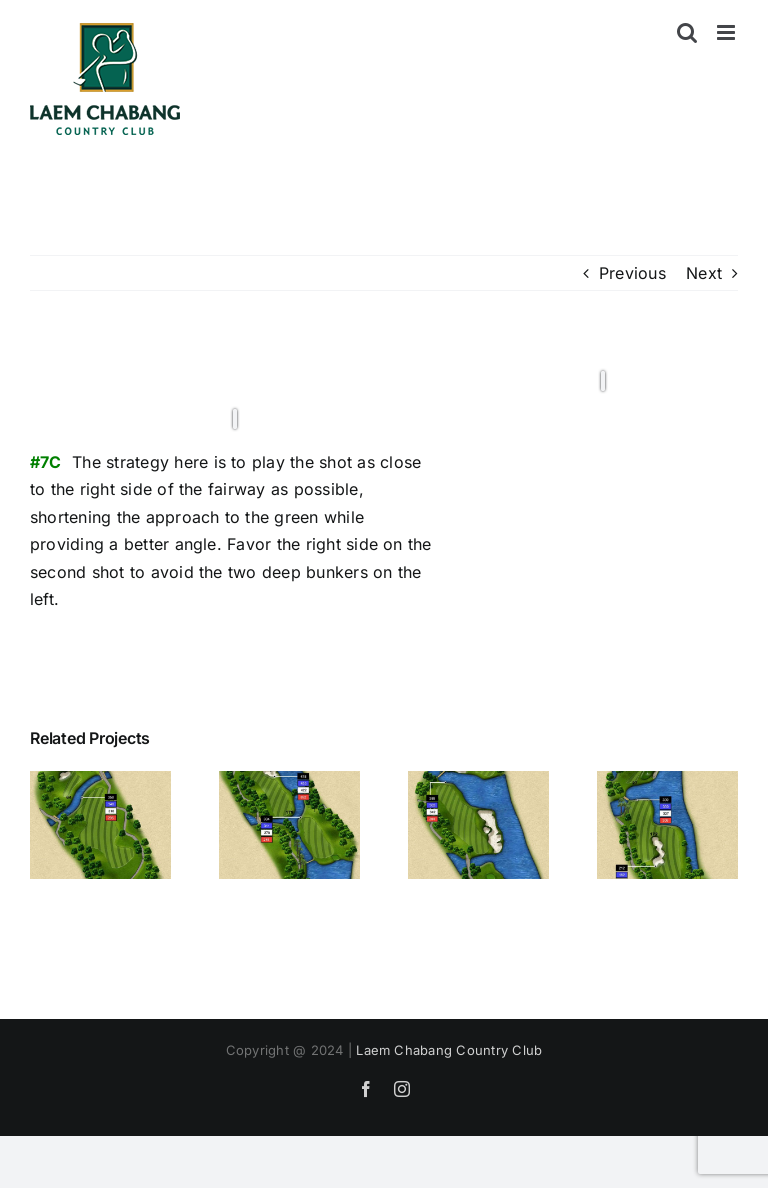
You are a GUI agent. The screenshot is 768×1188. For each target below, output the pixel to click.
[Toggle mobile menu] (727, 32)
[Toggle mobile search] (687, 32)
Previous (632, 273)
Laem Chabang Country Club (449, 1050)
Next (704, 273)
